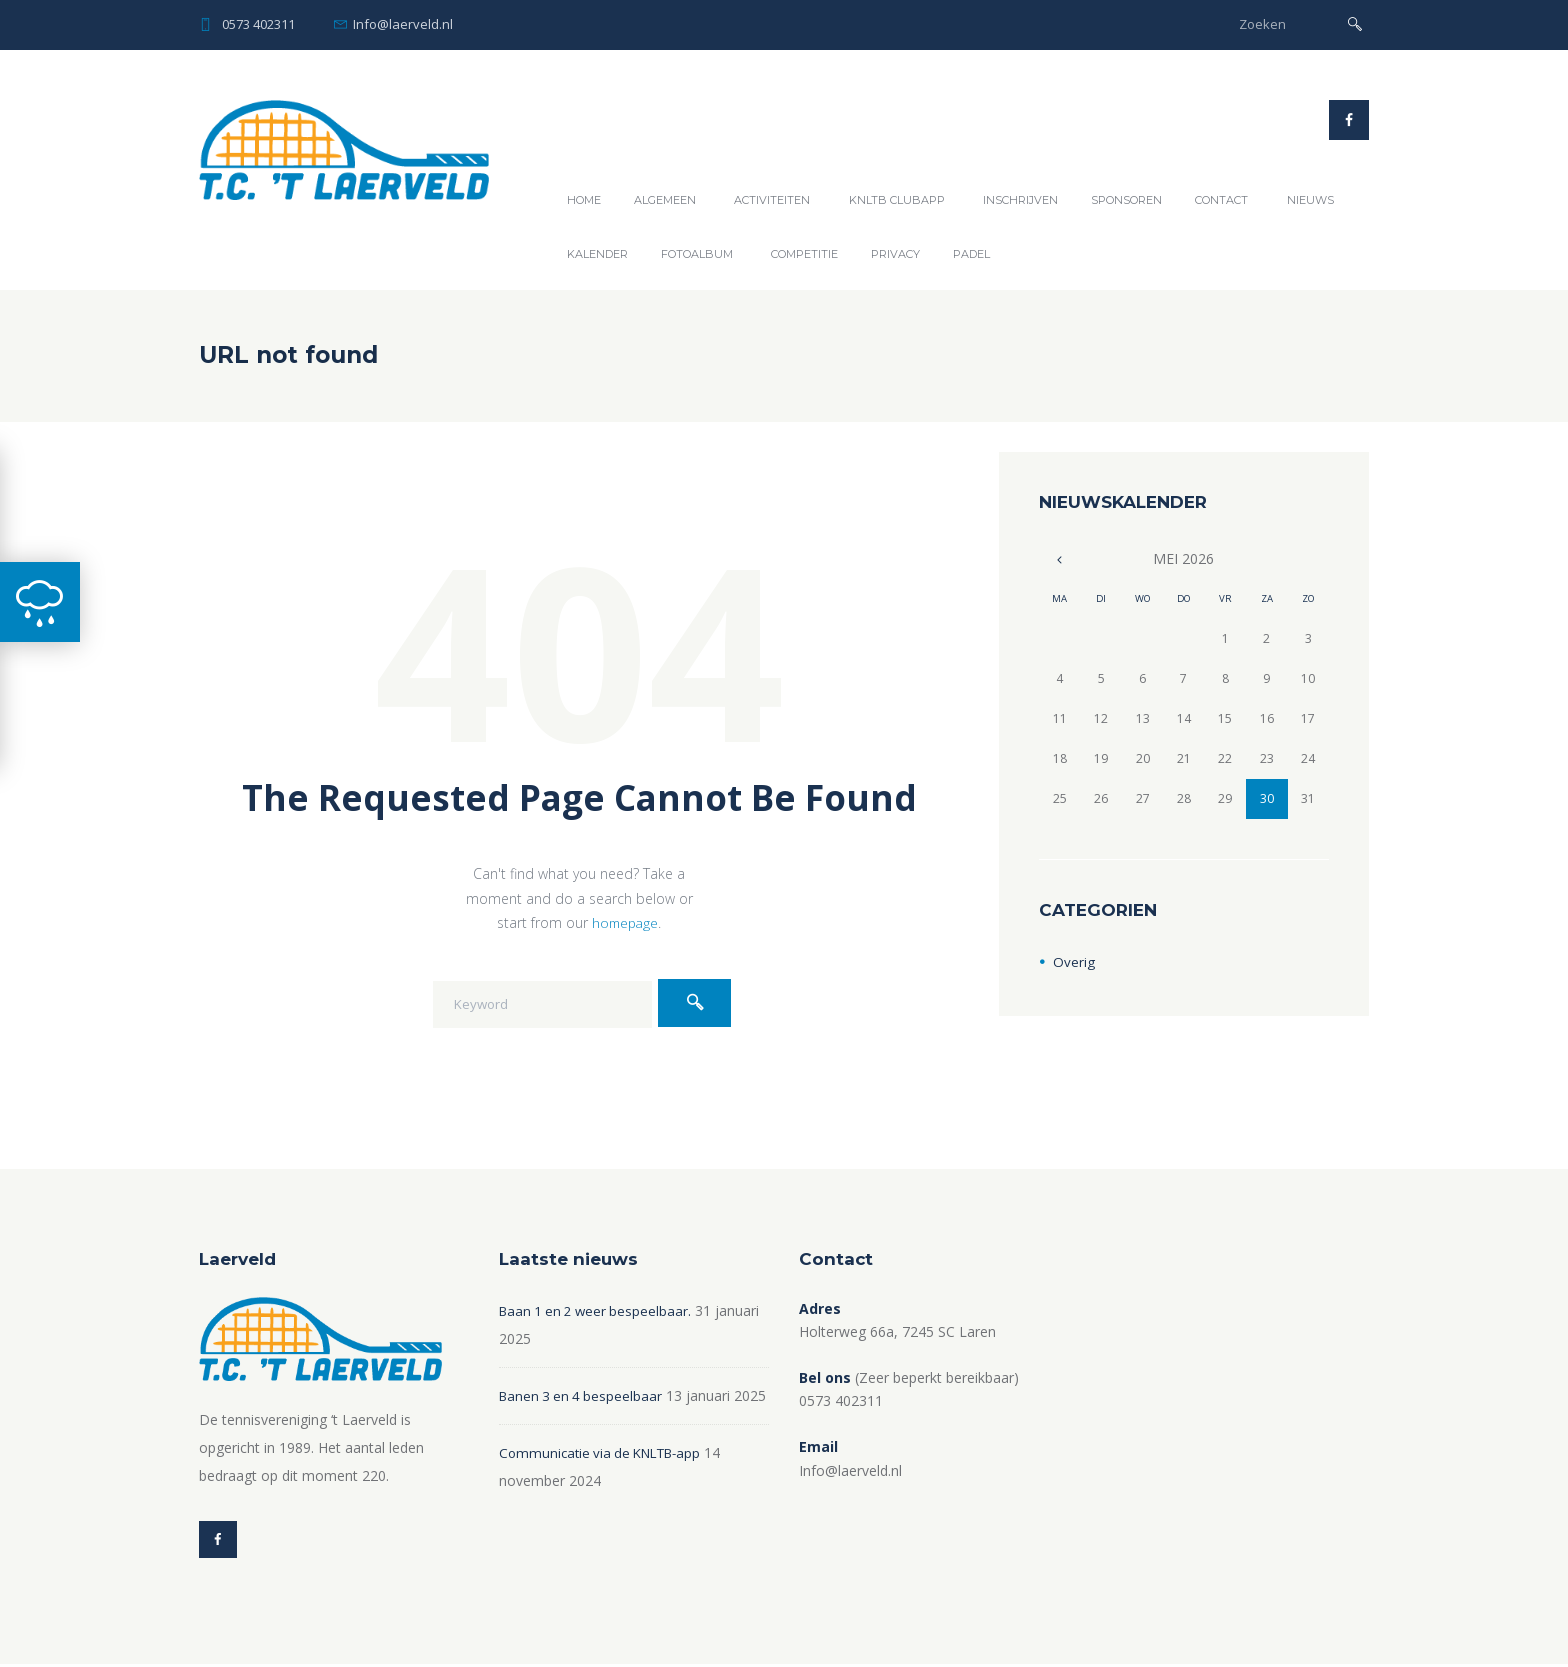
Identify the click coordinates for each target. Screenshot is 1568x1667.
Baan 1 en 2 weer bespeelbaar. (599, 1310)
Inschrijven (1020, 200)
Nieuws (1310, 200)
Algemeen (665, 200)
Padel (971, 254)
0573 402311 (258, 24)
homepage (625, 922)
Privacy (895, 254)
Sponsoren (1126, 200)
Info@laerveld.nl (403, 24)
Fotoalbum (697, 254)
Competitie (804, 254)
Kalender (597, 254)
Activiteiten (772, 200)
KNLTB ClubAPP (897, 200)
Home (584, 200)
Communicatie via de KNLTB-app (607, 1480)
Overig (1074, 961)
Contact (1221, 200)
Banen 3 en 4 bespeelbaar (583, 1395)
